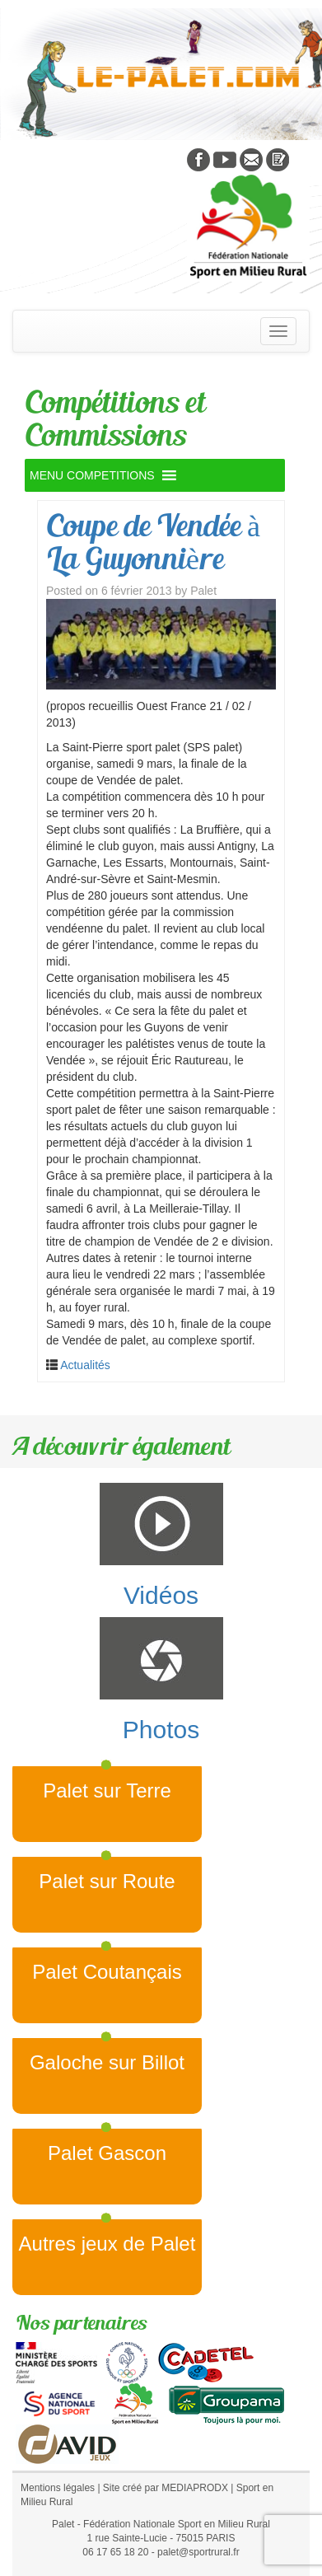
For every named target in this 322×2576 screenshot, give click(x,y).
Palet (203, 590)
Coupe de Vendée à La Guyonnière (153, 542)
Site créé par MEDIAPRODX (165, 2488)
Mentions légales (58, 2488)
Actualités (85, 1365)
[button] (92, 475)
